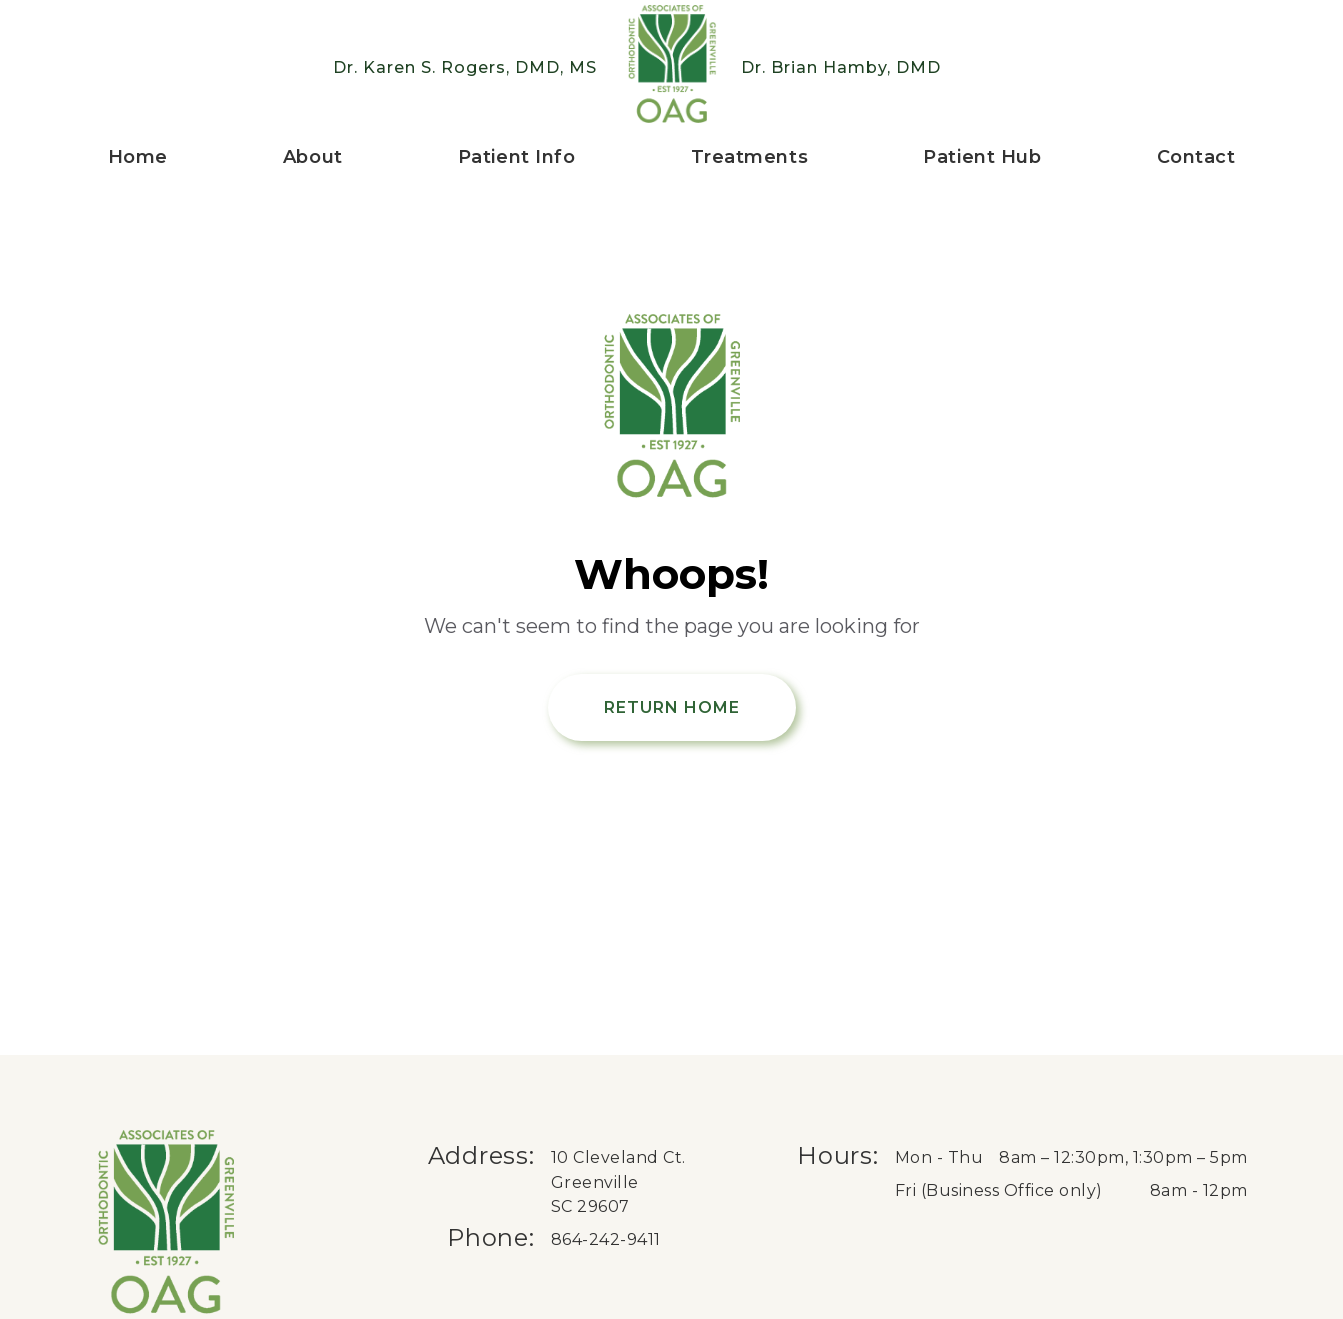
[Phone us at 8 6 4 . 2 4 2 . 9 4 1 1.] (651, 1240)
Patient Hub (982, 157)
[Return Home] (672, 409)
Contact (1196, 157)
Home (138, 157)
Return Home (672, 707)
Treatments (750, 157)
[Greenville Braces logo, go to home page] (672, 68)
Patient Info (517, 157)
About (313, 157)
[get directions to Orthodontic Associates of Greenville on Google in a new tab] (651, 1183)
